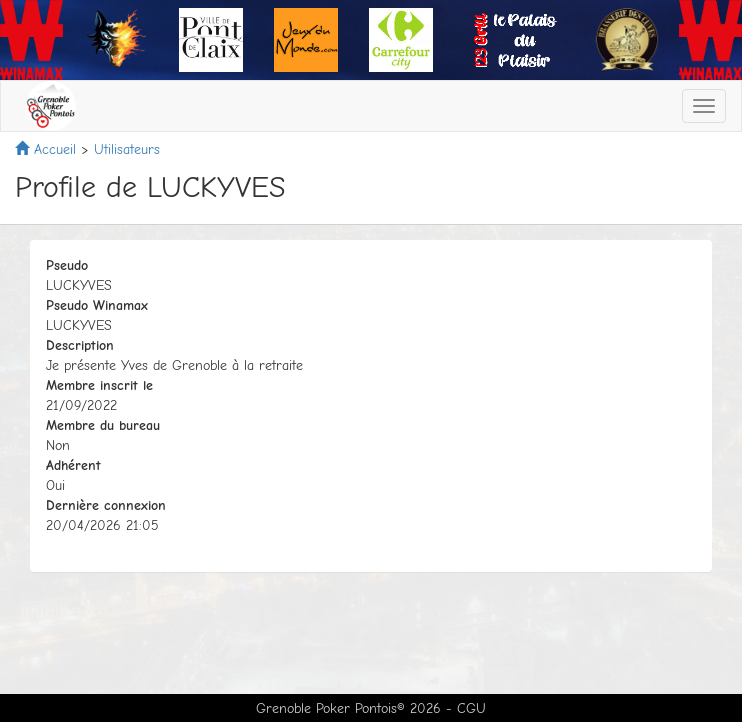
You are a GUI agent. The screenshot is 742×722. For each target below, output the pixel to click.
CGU (471, 708)
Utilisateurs (127, 149)
